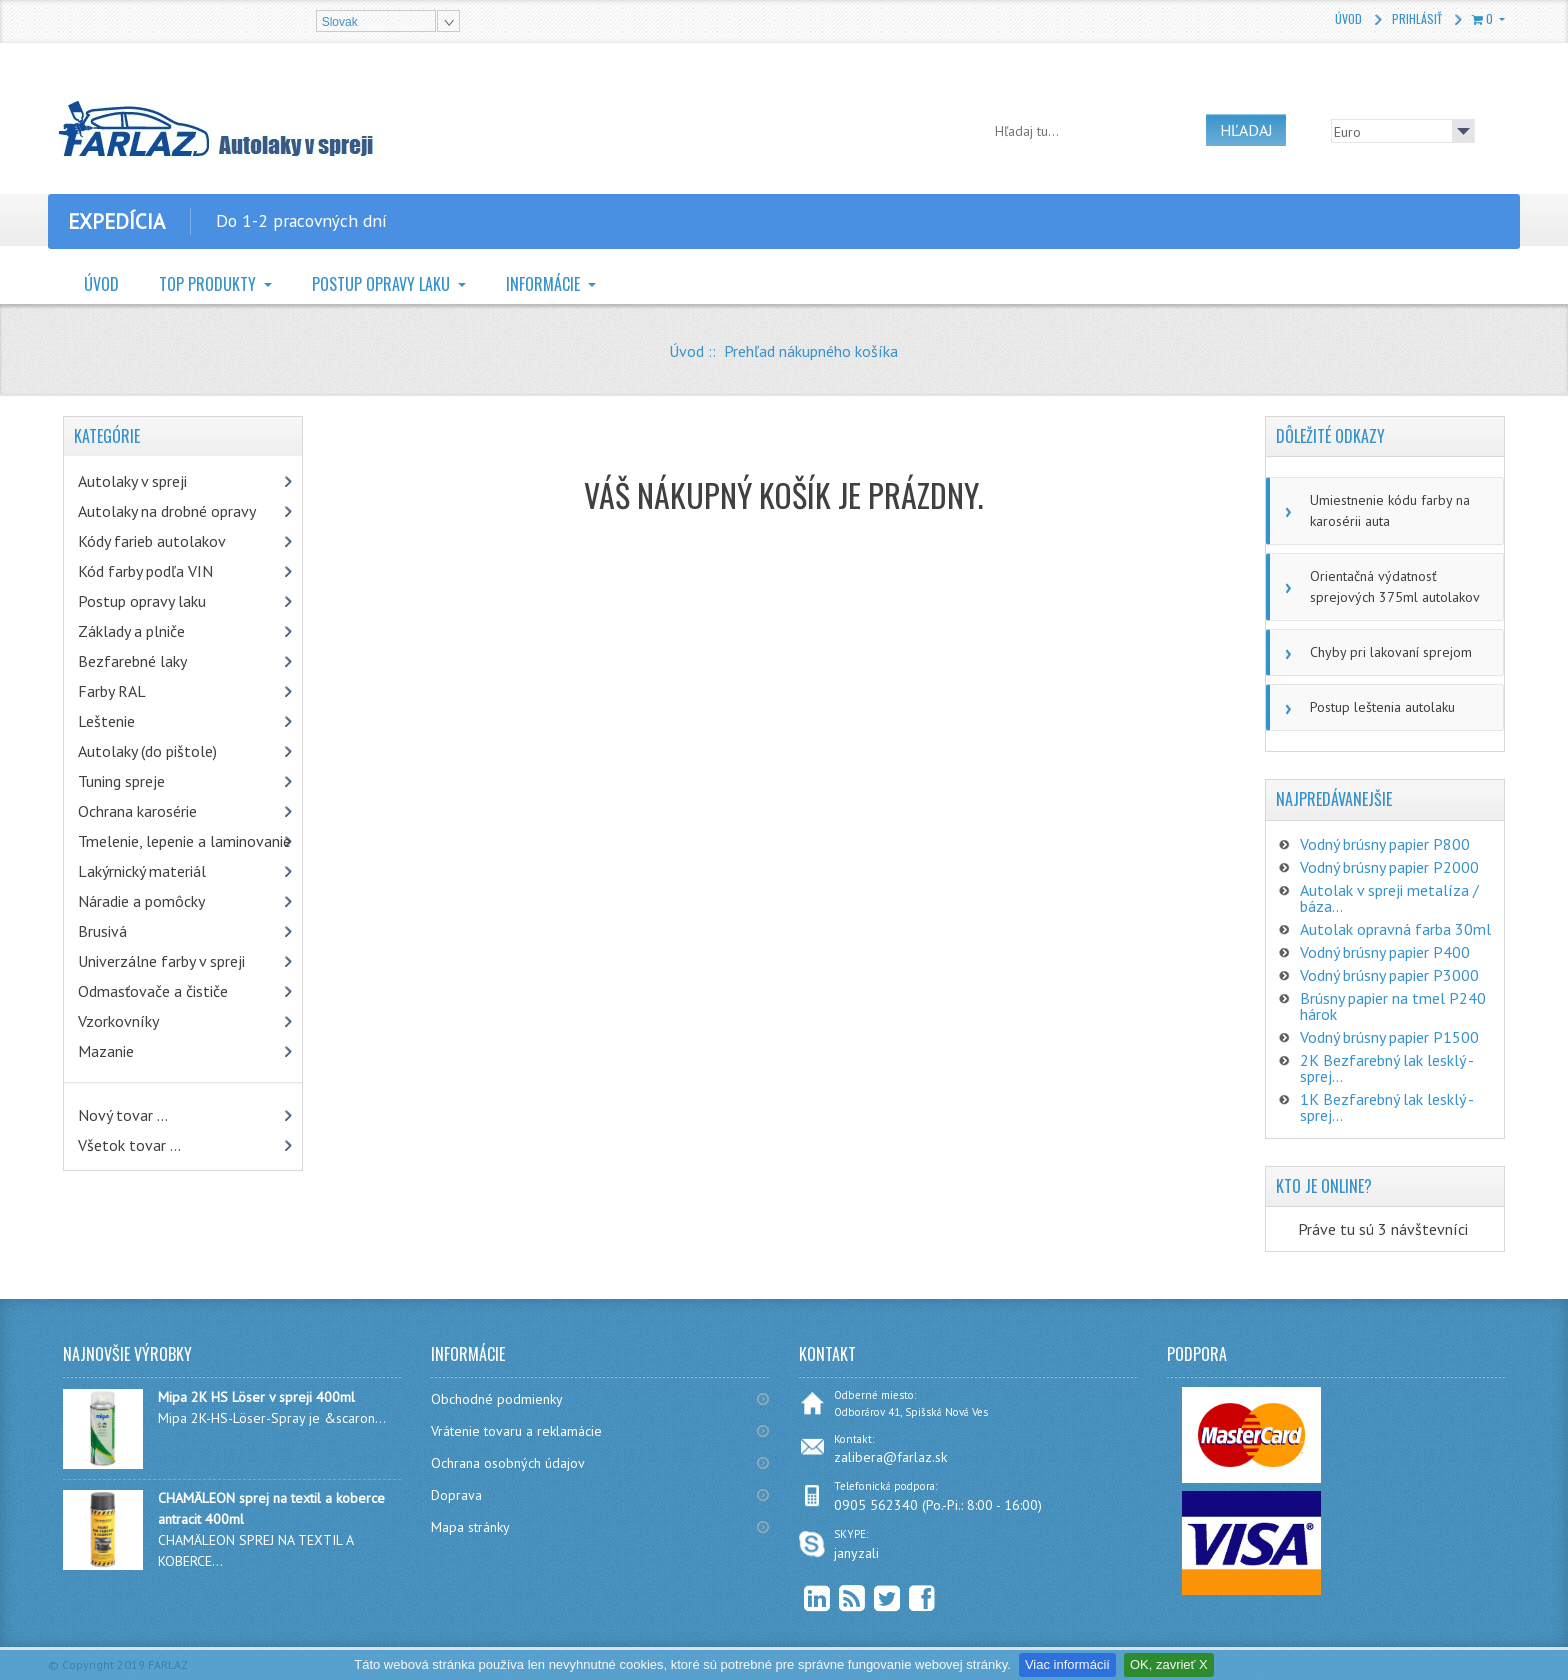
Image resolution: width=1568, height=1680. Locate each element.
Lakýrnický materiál (142, 871)
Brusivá (102, 931)
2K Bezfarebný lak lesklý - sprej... (1386, 1068)
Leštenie (106, 721)
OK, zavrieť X (1169, 1664)
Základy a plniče (131, 631)
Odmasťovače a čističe (153, 991)
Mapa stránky (470, 1527)
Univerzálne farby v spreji (161, 961)
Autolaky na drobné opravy (167, 511)
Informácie (545, 284)
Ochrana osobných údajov (508, 1463)
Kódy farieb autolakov (152, 541)
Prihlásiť (1417, 18)
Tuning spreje (121, 781)
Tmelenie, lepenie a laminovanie (184, 841)
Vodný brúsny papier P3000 (1389, 975)
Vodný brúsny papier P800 (1385, 844)
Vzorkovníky (118, 1021)
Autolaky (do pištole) (147, 751)
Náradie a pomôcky (141, 901)
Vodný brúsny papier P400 (1385, 952)
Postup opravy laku (383, 284)
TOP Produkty (209, 284)
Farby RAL (112, 691)
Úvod (1348, 18)
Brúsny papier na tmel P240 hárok (1393, 1006)
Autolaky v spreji (132, 481)
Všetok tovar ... (129, 1145)
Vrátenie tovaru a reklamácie (516, 1431)
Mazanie (106, 1051)
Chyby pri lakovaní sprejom (1391, 652)
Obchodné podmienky (497, 1399)
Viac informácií (1067, 1664)
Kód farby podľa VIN (145, 571)
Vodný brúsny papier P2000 (1389, 867)
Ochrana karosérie (137, 811)
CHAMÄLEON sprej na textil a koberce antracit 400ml (271, 1508)
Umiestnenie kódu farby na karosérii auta (1390, 510)
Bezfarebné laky (132, 661)
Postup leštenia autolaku (1382, 707)
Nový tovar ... (123, 1115)
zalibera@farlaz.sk (890, 1457)
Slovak (340, 22)
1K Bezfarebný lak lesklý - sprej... (1386, 1107)
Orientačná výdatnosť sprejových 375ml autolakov (1395, 586)
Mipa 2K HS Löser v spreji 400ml (256, 1397)
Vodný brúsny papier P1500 (1389, 1037)
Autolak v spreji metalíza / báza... (1389, 898)
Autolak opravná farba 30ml (1395, 929)
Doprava (456, 1495)
